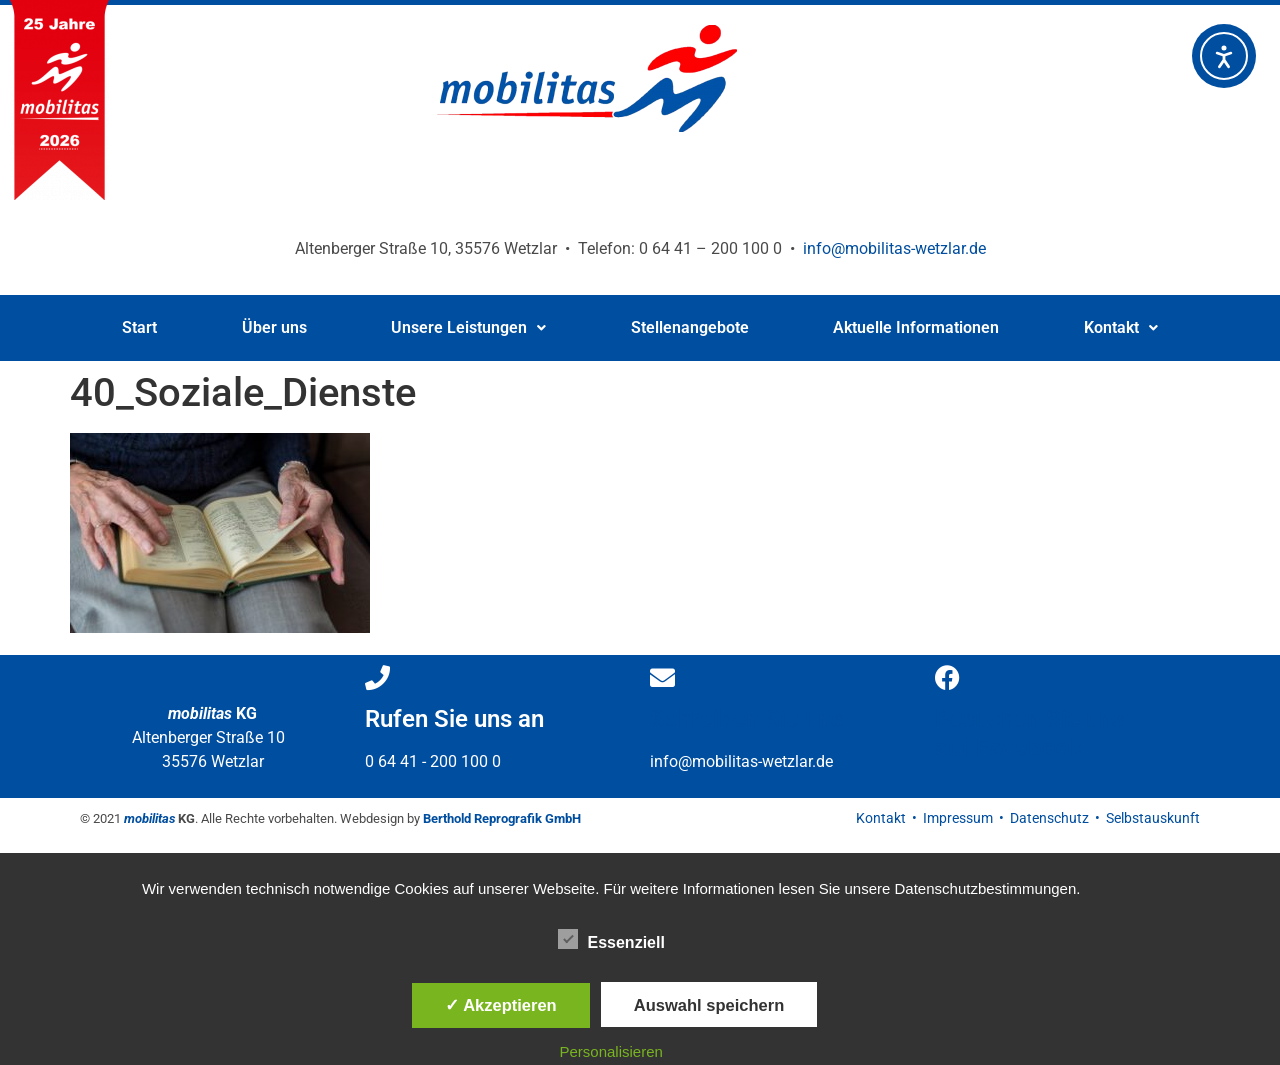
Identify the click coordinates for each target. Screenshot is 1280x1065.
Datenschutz (1049, 818)
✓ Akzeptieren (501, 1005)
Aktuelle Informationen (916, 327)
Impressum (958, 818)
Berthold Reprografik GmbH (502, 818)
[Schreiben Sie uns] (662, 677)
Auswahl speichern (709, 1005)
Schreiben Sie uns (746, 719)
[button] (469, 328)
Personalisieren (611, 1051)
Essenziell (611, 939)
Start (139, 327)
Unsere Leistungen (468, 327)
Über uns (274, 327)
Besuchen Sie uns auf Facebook (1029, 733)
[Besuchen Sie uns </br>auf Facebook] (947, 677)
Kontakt (1121, 327)
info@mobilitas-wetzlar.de (894, 248)
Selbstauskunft (1153, 818)
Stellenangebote (690, 327)
